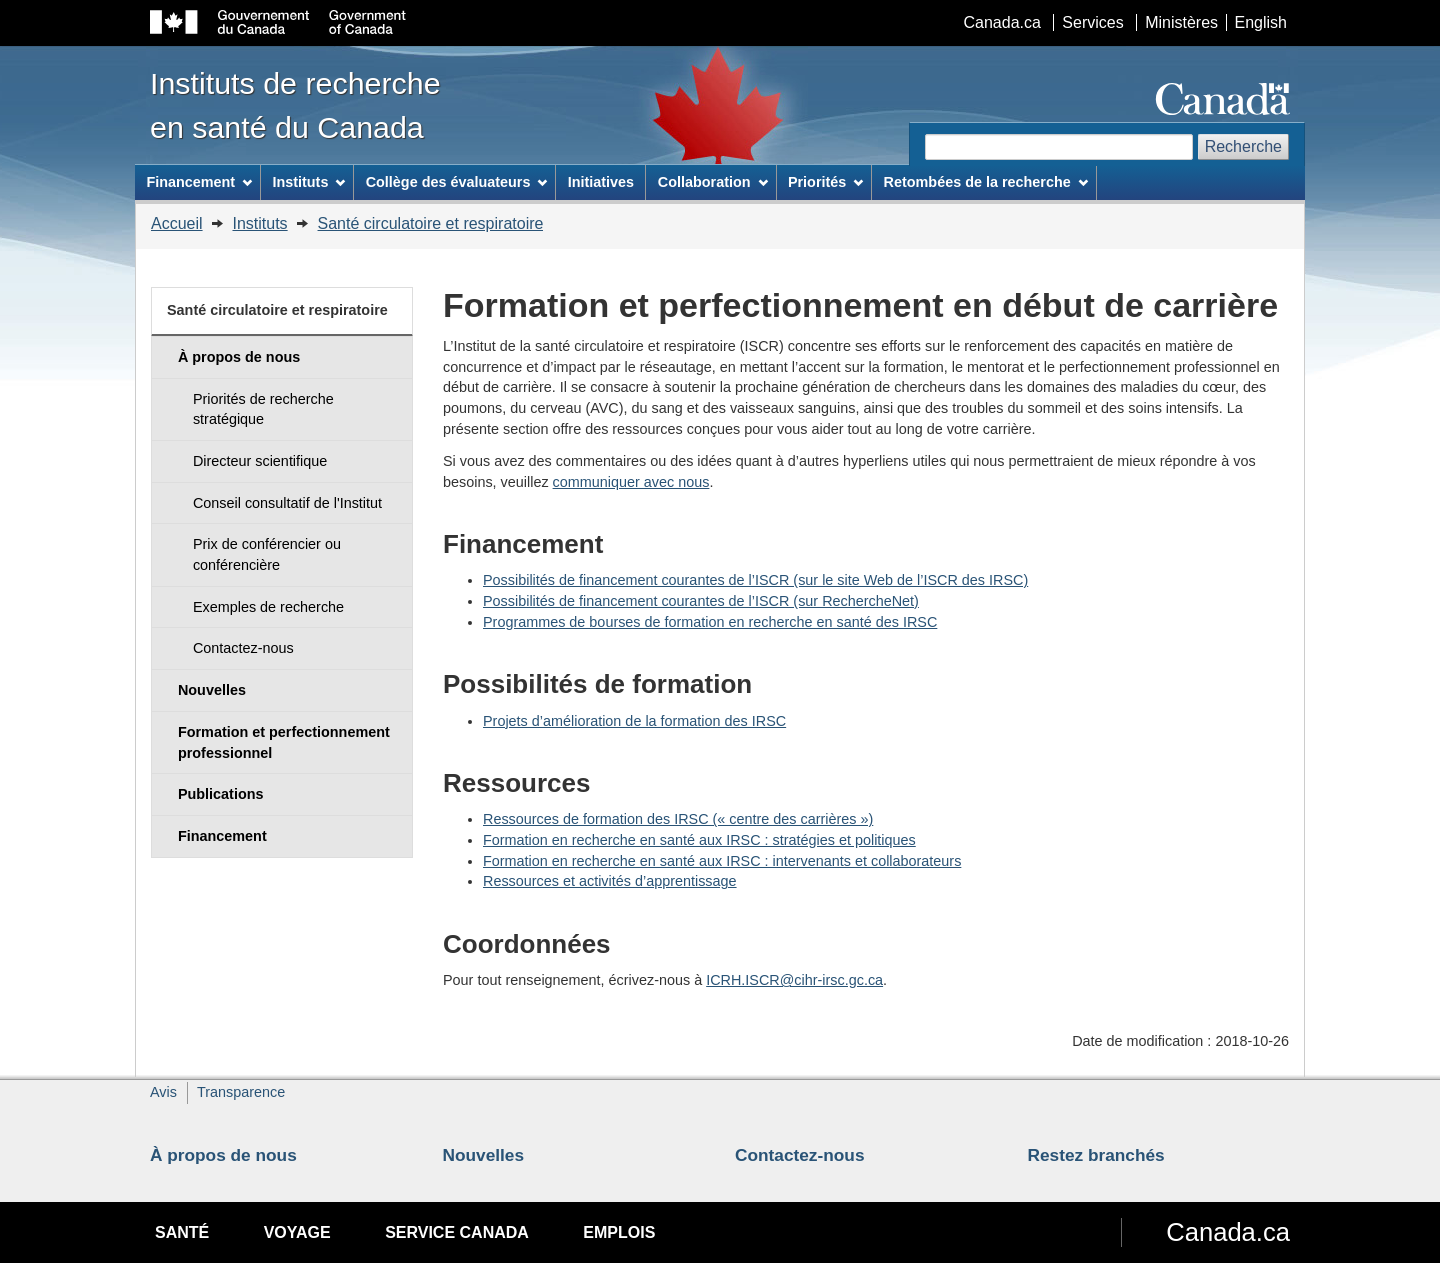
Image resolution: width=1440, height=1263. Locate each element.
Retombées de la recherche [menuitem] (986, 182)
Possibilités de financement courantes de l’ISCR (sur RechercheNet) (701, 601)
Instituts (259, 223)
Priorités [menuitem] (825, 182)
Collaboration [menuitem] (713, 182)
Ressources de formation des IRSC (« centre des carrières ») (678, 819)
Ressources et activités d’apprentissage (610, 881)
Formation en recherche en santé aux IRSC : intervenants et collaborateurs (722, 861)
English (1261, 22)
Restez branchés (1096, 1155)
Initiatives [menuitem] (601, 182)
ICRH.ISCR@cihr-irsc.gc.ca (794, 980)
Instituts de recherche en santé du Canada (295, 105)
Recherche (1243, 146)
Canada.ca (1002, 22)
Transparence (241, 1092)
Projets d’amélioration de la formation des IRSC (634, 721)
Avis (163, 1092)
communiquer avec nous (631, 482)
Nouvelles (484, 1155)
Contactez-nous (800, 1155)
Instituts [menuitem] (308, 182)
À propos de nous (223, 1155)
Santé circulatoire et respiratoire (431, 223)
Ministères (1181, 22)
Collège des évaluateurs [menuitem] (457, 182)
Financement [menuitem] (199, 182)
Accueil (177, 223)
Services (1092, 22)
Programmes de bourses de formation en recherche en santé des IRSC (710, 622)
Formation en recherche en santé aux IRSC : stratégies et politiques (699, 840)
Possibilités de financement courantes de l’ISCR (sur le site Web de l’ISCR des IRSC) (755, 580)
